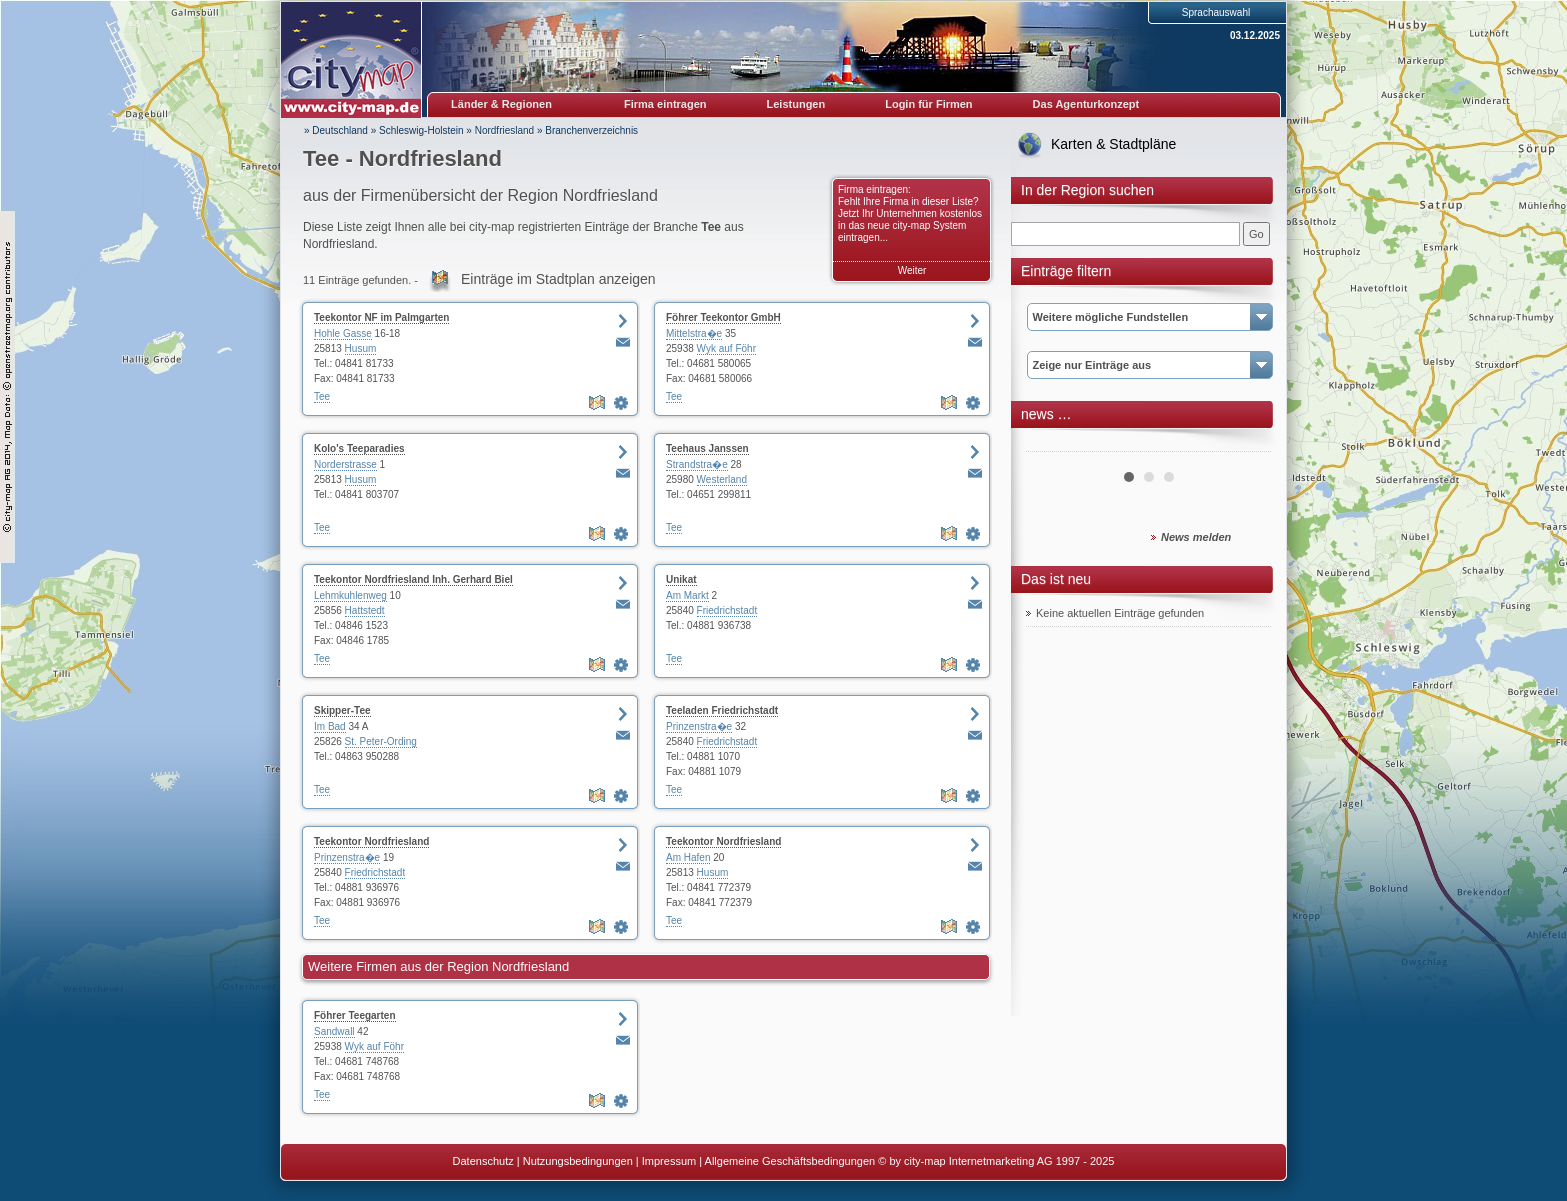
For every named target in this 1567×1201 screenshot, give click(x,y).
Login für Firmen (928, 104)
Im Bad (330, 726)
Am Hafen (688, 857)
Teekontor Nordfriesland (371, 841)
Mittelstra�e (694, 333)
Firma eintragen (665, 104)
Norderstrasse (345, 464)
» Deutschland (336, 130)
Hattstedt (365, 610)
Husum (361, 348)
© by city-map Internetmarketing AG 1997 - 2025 (996, 1161)
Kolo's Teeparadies (359, 448)
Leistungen (796, 104)
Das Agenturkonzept (1086, 104)
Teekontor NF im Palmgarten (381, 317)
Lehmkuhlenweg (350, 595)
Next (1245, 444)
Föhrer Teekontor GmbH (723, 317)
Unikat (681, 579)
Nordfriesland (504, 130)
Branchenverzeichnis (591, 130)
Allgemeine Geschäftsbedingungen (790, 1161)
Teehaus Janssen (707, 448)
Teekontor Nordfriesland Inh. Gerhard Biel (413, 579)
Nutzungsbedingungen (578, 1161)
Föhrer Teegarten (355, 1015)
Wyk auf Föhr (726, 348)
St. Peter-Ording (381, 741)
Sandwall (334, 1031)
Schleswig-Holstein (421, 130)
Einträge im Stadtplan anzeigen (558, 279)
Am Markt (687, 595)
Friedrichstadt (727, 610)
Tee (322, 396)
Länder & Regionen (501, 104)
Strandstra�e (697, 464)
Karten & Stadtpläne (1113, 144)
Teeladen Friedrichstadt (722, 710)
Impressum (669, 1161)
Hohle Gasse (343, 333)
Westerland (722, 479)
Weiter (912, 270)
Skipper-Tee (342, 710)
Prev (1052, 444)
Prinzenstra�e (699, 726)
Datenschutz (483, 1161)
